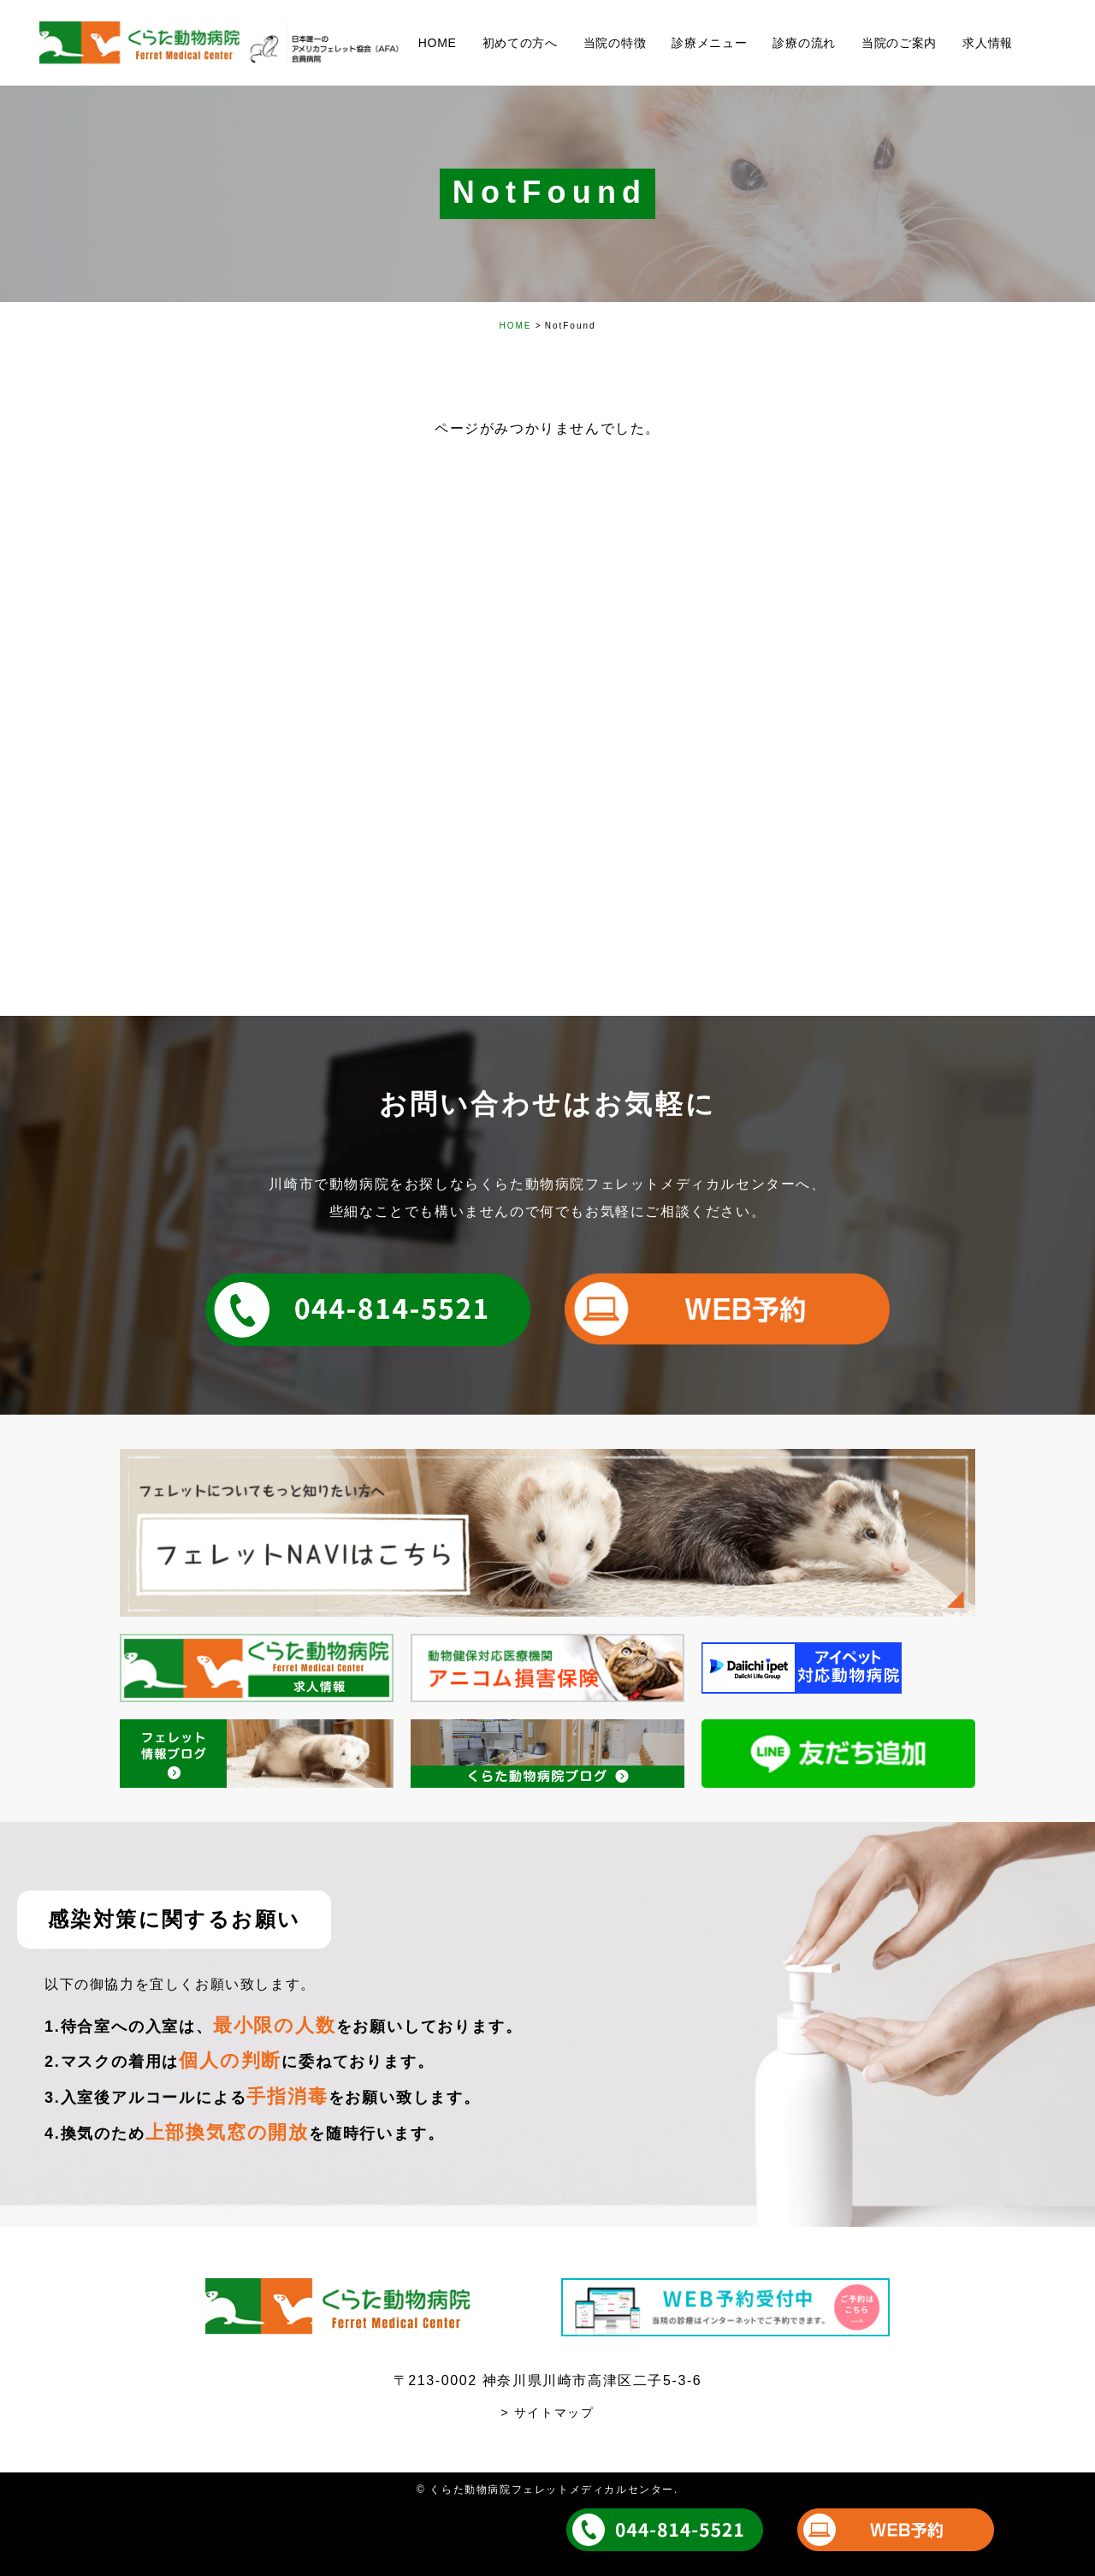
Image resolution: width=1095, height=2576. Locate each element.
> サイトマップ (548, 2412)
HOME (515, 325)
